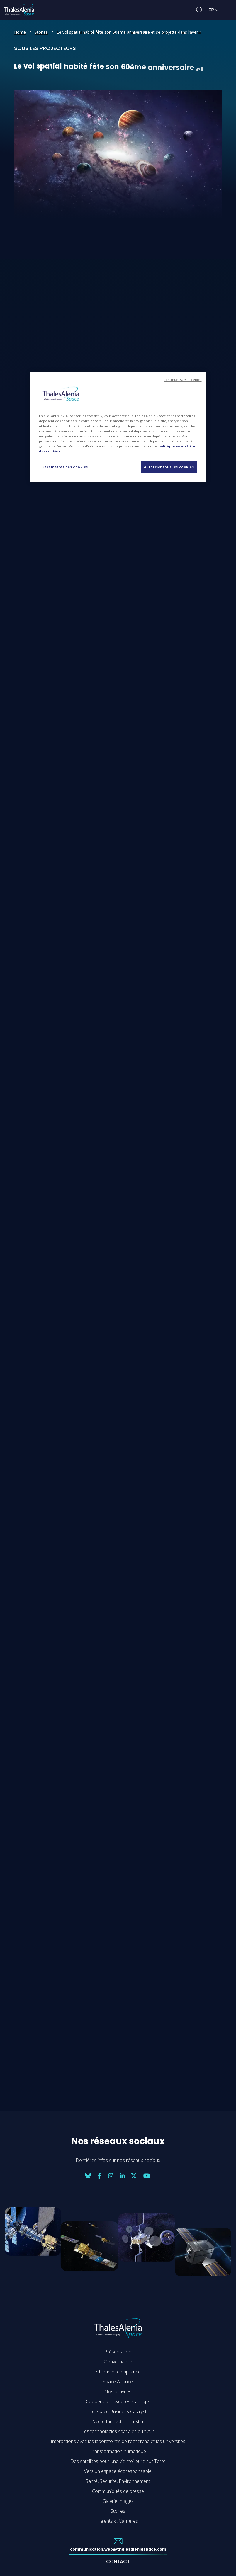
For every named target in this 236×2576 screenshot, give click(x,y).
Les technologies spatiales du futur (118, 2431)
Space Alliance (118, 2381)
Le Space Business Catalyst (118, 2411)
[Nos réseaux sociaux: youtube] (146, 2176)
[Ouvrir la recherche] (199, 10)
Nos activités (117, 2391)
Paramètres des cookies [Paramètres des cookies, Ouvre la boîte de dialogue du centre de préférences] (65, 467)
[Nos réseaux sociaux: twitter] (134, 2176)
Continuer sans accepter (182, 380)
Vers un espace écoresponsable (118, 2471)
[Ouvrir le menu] (228, 11)
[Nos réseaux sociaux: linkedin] (122, 2176)
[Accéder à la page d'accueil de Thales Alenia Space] (19, 10)
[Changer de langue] (213, 10)
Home (20, 32)
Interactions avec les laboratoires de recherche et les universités (118, 2441)
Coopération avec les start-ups (118, 2401)
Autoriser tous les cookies (169, 467)
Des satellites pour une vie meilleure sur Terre (118, 2461)
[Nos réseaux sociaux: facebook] (99, 2176)
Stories (41, 32)
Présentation (117, 2351)
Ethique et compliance (118, 2371)
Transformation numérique (118, 2451)
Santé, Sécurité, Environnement (118, 2481)
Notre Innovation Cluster (118, 2421)
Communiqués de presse (118, 2491)
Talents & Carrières (118, 2521)
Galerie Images (118, 2501)
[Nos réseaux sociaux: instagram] (111, 2176)
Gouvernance (118, 2361)
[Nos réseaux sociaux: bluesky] (88, 2176)
